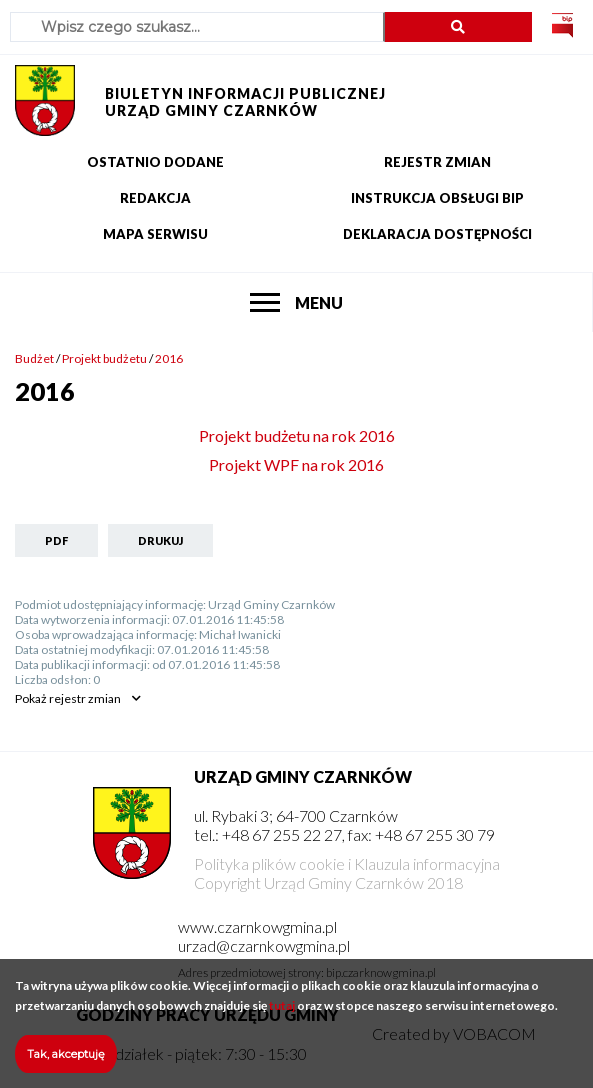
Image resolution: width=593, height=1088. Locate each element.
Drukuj (160, 540)
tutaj (282, 1015)
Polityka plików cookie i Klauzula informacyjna (347, 863)
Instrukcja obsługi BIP (437, 198)
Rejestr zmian (437, 162)
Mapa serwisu (155, 234)
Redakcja (155, 198)
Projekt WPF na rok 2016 (296, 464)
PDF (56, 540)
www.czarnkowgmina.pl (257, 926)
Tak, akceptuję (66, 1064)
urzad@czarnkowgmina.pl (264, 945)
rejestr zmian (68, 698)
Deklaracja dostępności (437, 234)
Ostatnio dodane (155, 162)
